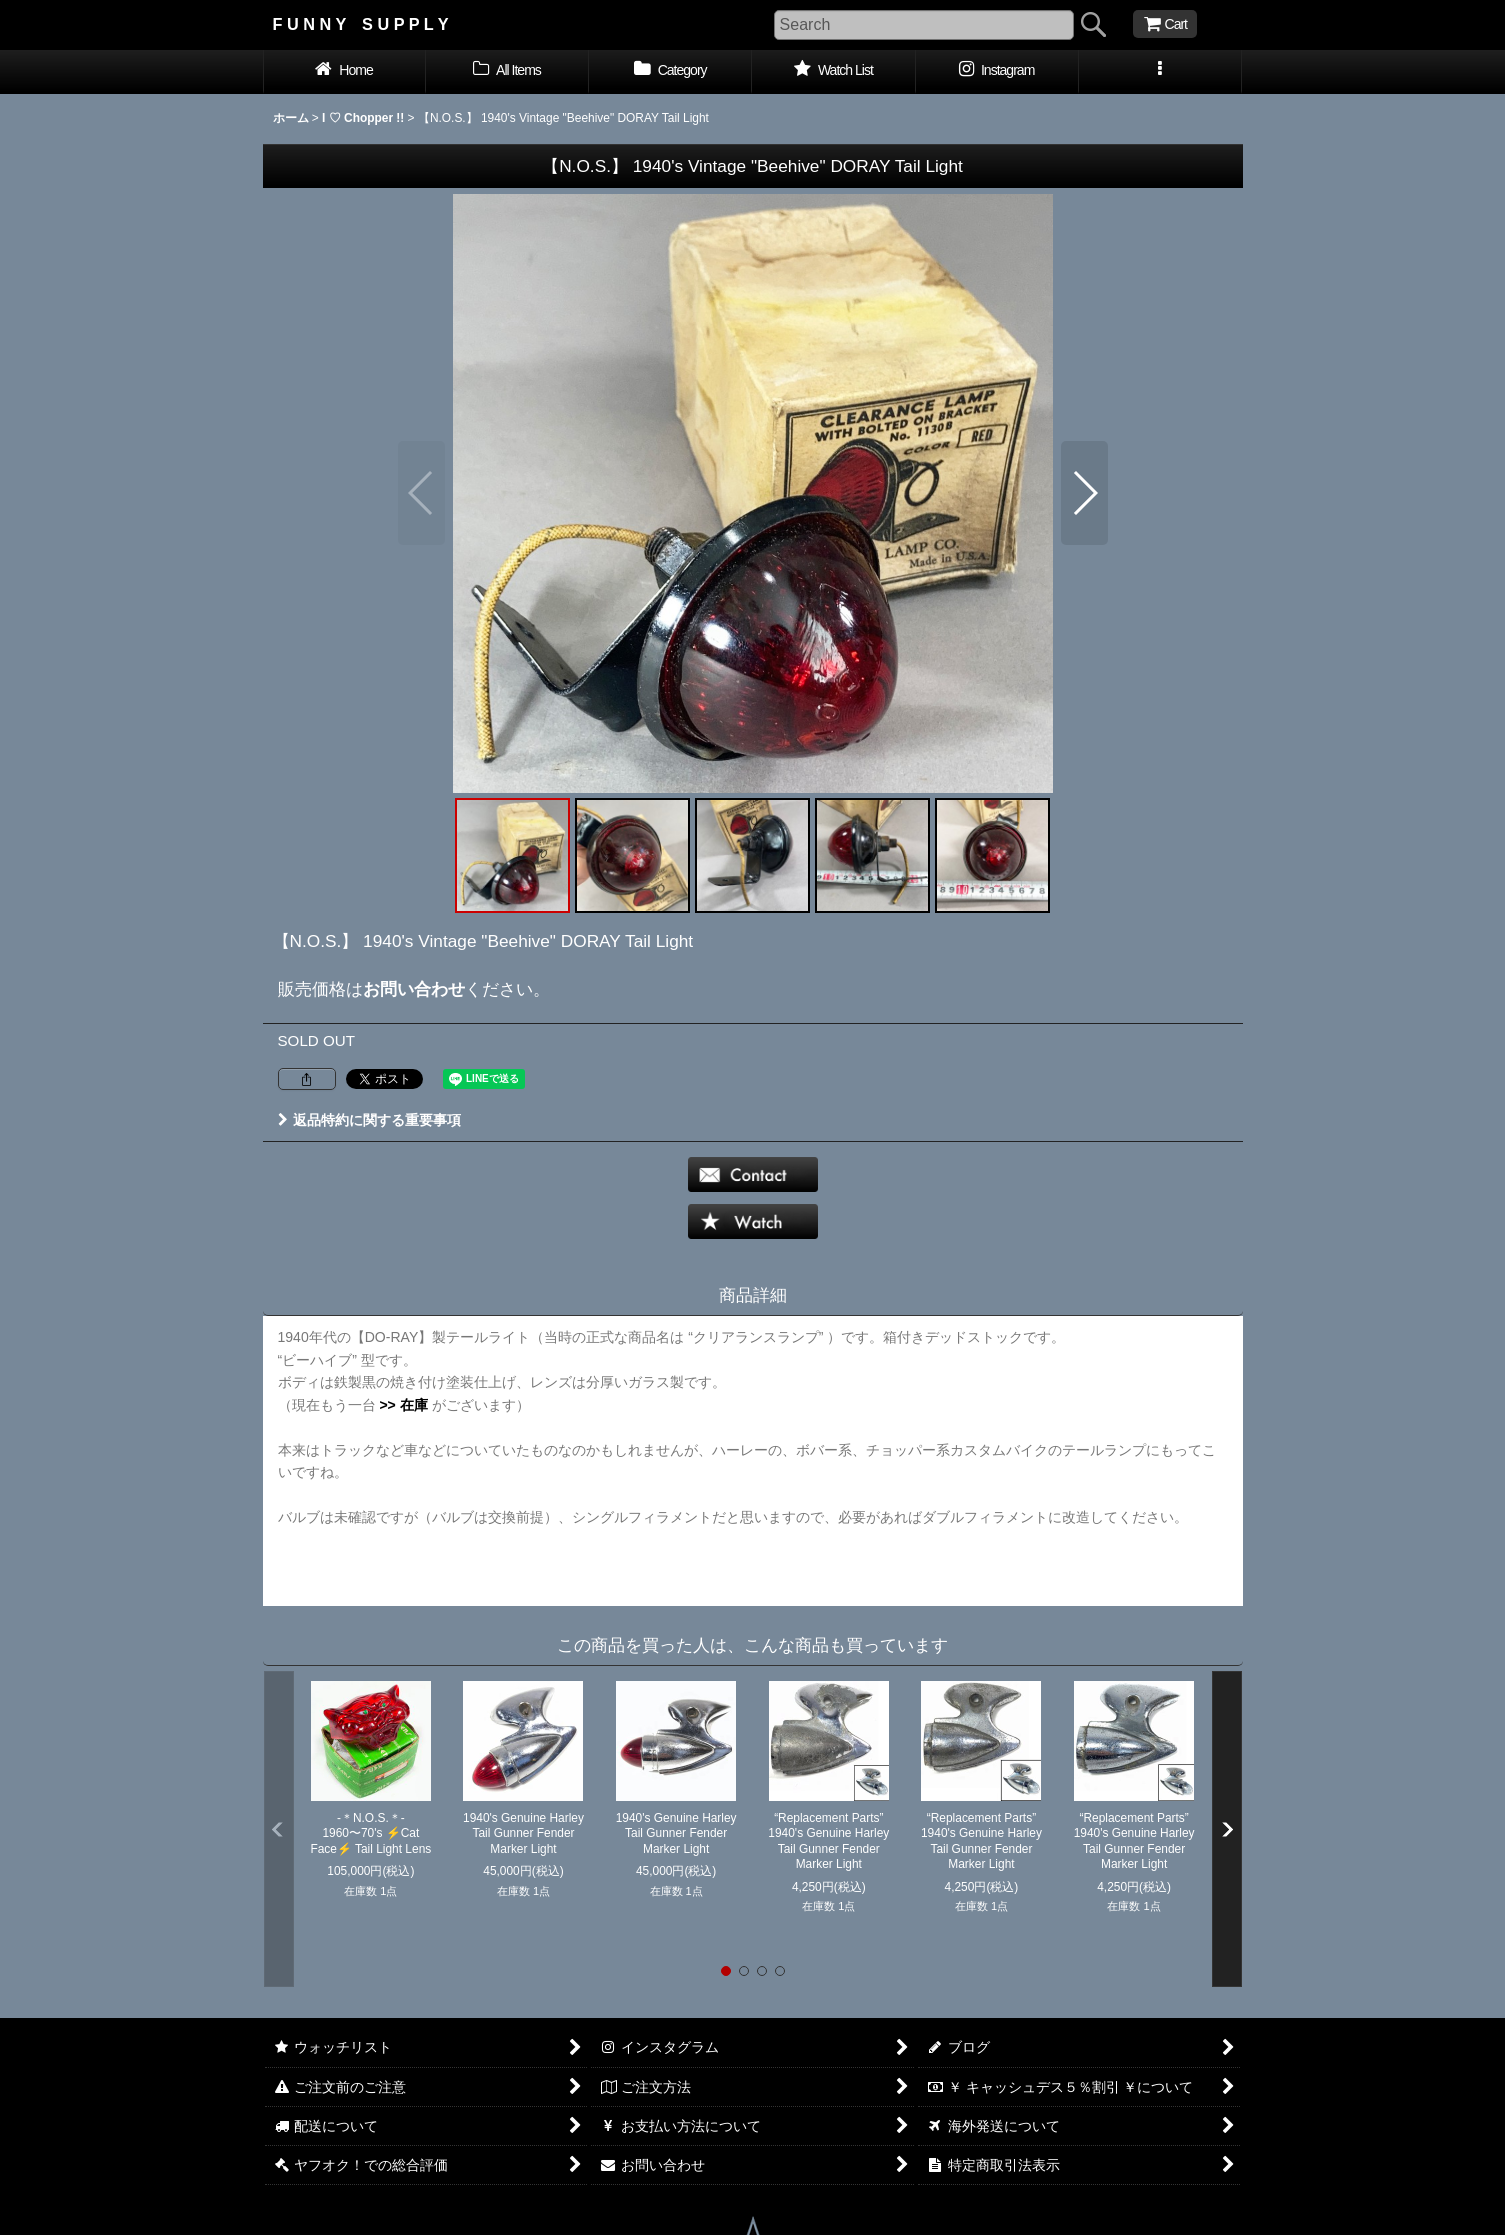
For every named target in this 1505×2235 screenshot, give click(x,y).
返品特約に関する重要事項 (369, 1120)
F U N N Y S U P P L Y (361, 24)
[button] (1160, 72)
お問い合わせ (414, 989)
